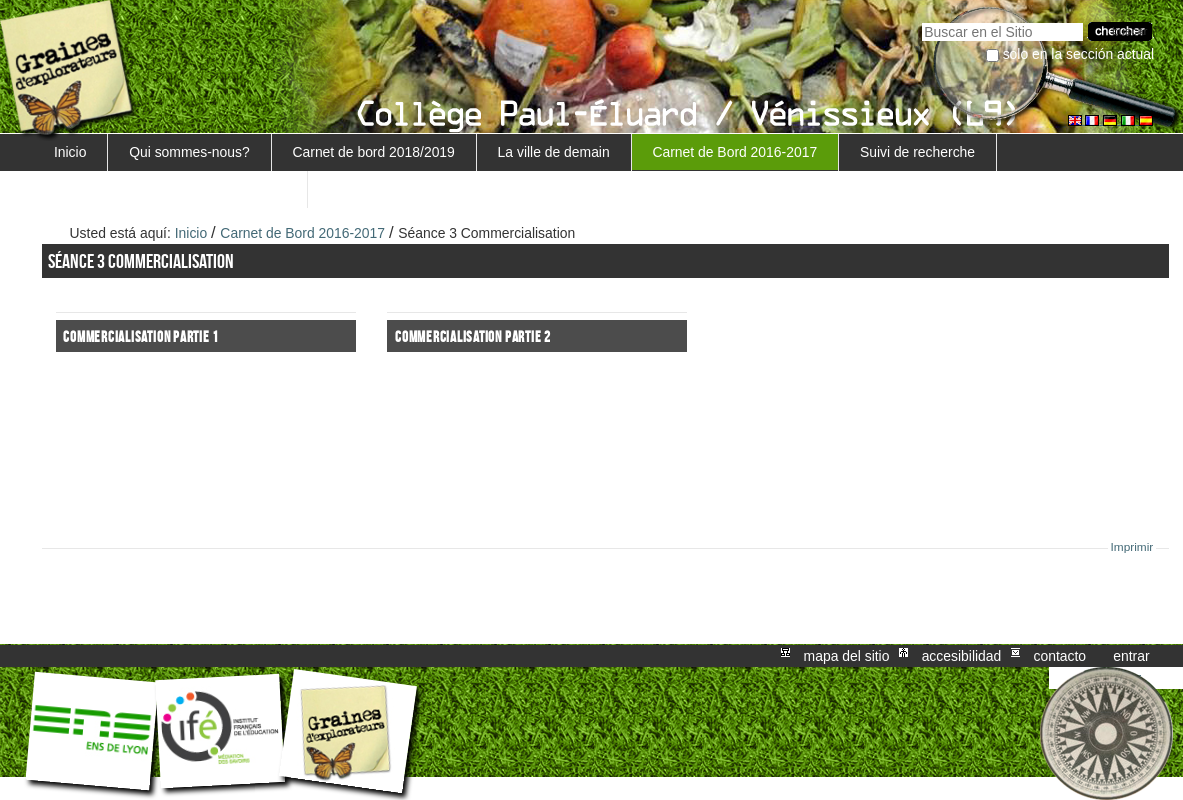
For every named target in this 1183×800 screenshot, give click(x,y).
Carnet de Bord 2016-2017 (734, 152)
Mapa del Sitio (847, 656)
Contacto (1059, 656)
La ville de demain (554, 152)
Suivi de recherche (917, 152)
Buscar (921, 20)
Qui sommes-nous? (189, 152)
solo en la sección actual (1079, 54)
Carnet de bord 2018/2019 (373, 152)
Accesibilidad (962, 656)
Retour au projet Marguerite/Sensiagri (170, 189)
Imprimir (1132, 547)
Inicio (70, 152)
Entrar (1131, 656)
